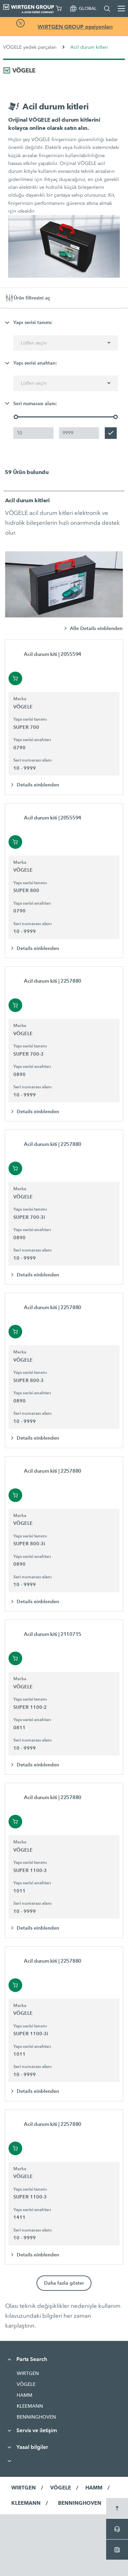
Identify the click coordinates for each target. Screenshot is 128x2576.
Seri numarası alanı (32, 760)
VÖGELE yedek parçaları (30, 47)
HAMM (24, 2395)
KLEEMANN (30, 2406)
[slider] (16, 417)
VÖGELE (26, 2384)
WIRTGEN (28, 2373)
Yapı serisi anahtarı (32, 739)
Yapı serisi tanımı (30, 719)
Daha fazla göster (64, 2283)
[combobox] (65, 343)
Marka (19, 699)
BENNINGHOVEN (36, 2417)
